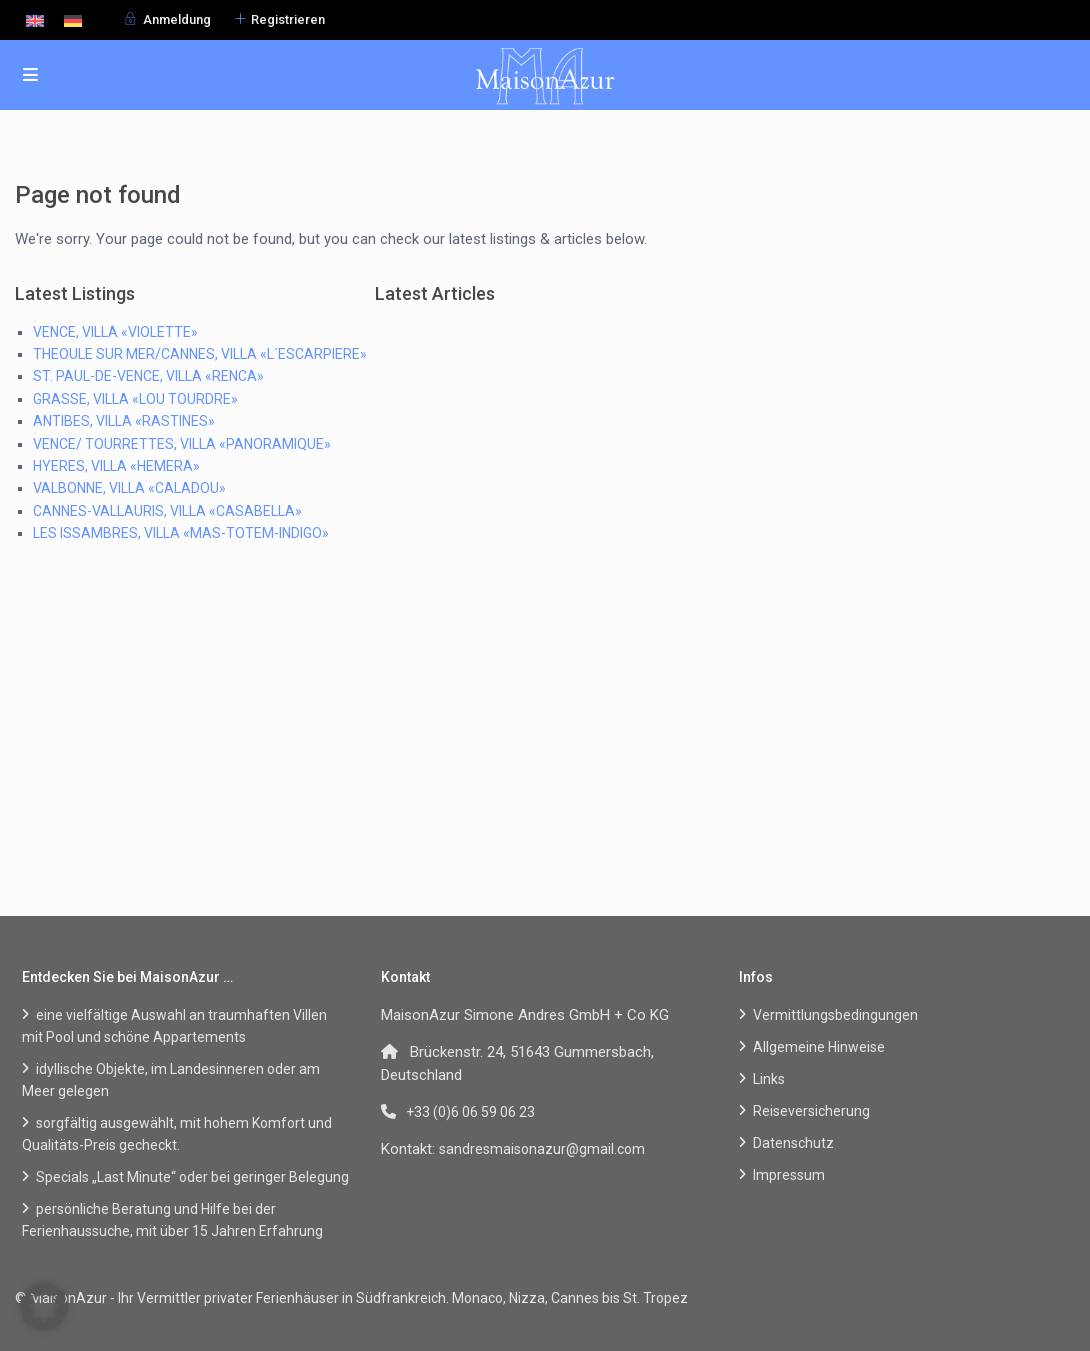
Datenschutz (793, 1143)
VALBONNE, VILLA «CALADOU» (129, 488)
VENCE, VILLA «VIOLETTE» (115, 332)
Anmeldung (177, 19)
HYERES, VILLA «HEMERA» (116, 466)
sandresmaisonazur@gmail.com (542, 1149)
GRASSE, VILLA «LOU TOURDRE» (135, 399)
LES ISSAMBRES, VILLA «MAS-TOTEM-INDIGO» (181, 533)
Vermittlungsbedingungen (835, 1015)
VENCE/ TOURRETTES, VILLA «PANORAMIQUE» (182, 444)
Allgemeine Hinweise (819, 1047)
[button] (44, 1307)
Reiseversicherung (811, 1111)
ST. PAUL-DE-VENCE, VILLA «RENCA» (148, 376)
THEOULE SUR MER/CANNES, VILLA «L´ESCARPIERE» (200, 354)
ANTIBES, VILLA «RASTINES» (124, 421)
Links (769, 1079)
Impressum (789, 1175)
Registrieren (288, 19)
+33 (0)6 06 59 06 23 (470, 1112)
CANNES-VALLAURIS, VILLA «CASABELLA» (167, 511)
